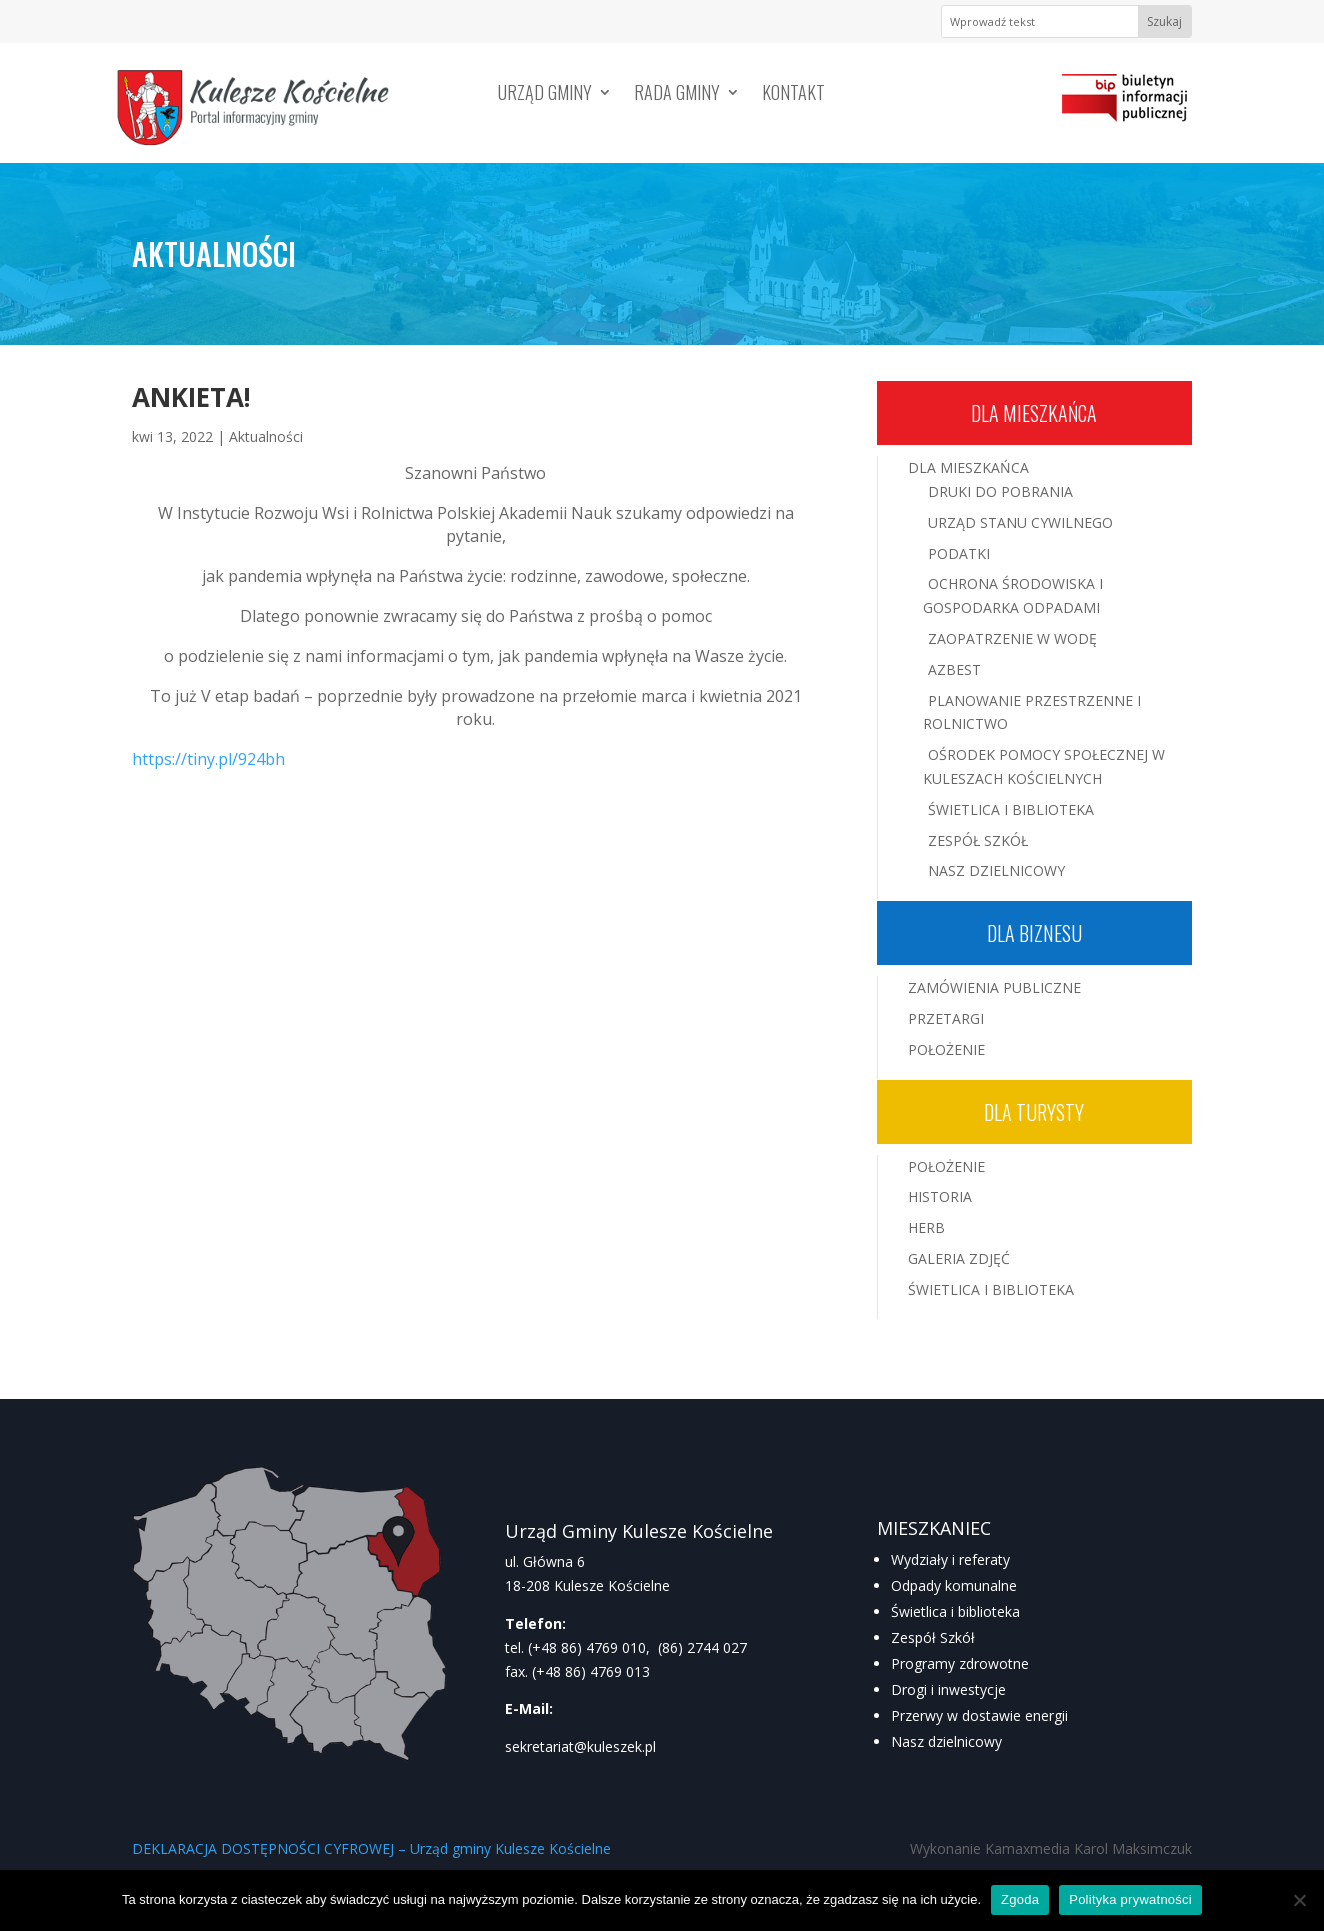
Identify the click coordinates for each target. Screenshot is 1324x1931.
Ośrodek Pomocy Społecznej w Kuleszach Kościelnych (1044, 766)
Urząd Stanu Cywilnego (1020, 522)
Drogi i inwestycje (948, 1689)
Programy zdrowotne (960, 1663)
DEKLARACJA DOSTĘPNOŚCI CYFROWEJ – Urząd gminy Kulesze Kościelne (371, 1848)
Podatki (959, 553)
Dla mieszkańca (1034, 413)
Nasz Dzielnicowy (996, 870)
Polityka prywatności (1130, 1899)
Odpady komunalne (954, 1585)
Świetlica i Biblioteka (1011, 809)
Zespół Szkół (978, 840)
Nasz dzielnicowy (946, 1741)
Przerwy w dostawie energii (979, 1715)
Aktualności (266, 436)
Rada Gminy (677, 95)
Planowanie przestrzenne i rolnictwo (1032, 712)
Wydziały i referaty (950, 1559)
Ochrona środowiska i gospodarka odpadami (1013, 595)
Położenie (946, 1049)
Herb (926, 1227)
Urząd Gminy (545, 95)
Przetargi (946, 1018)
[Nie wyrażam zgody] (1299, 1900)
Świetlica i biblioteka (955, 1611)
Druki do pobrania (1000, 491)
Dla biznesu (1034, 933)
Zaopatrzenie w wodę (1012, 638)
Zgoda (1020, 1899)
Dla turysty (1034, 1112)
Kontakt (793, 95)
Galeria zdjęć (959, 1258)
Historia (940, 1196)
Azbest (954, 669)
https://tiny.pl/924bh (208, 759)
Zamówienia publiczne (994, 987)
